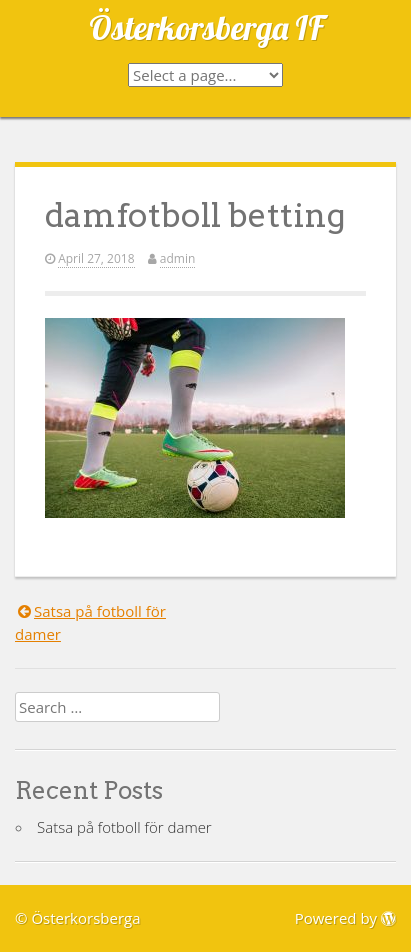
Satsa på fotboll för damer (124, 827)
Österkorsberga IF (206, 27)
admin (178, 258)
